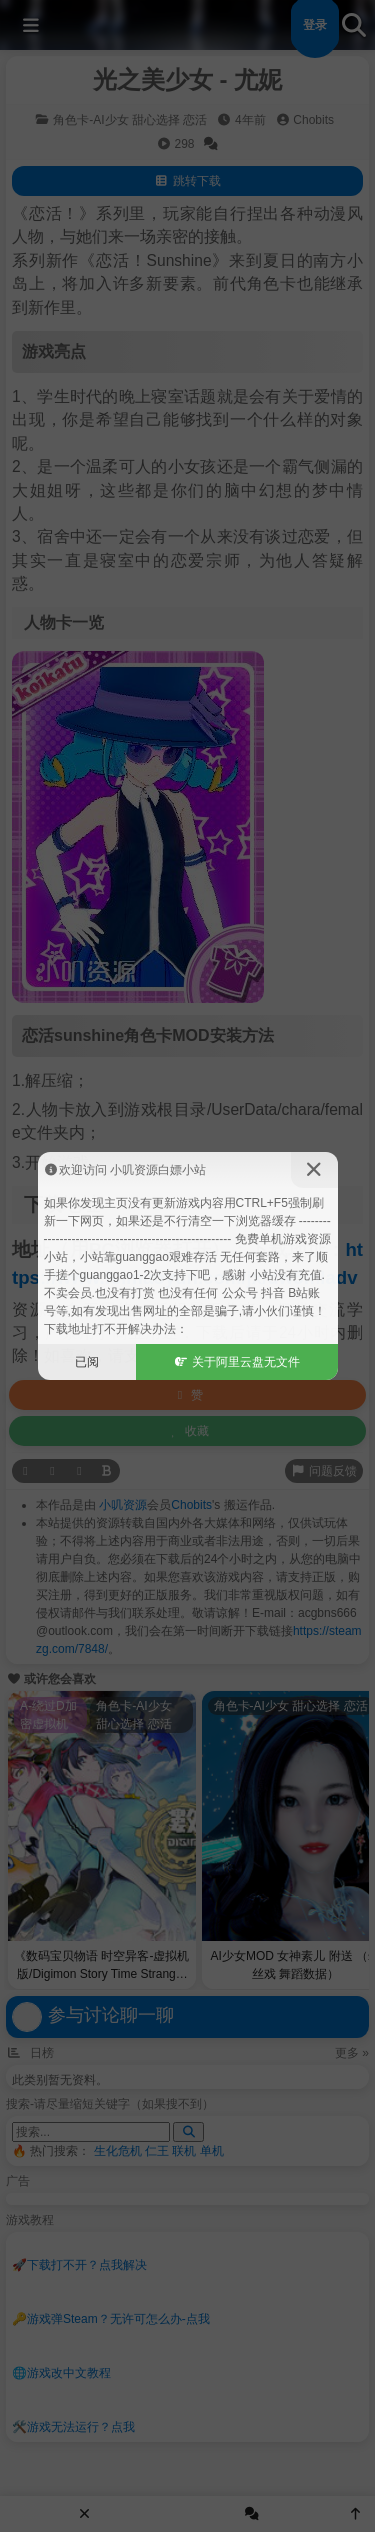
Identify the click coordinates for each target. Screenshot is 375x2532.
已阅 (87, 1362)
